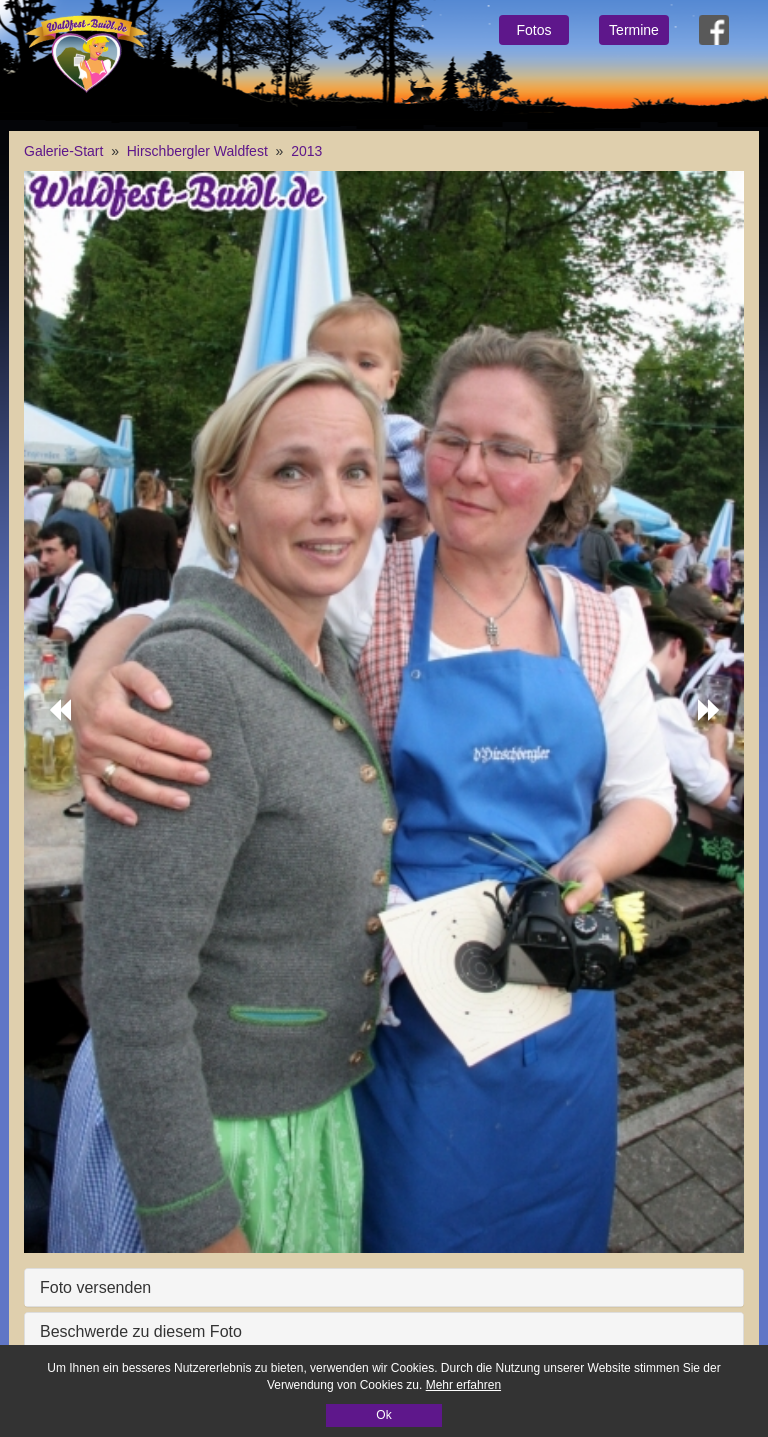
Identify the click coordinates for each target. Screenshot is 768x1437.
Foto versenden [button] (95, 1287)
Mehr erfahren (463, 1385)
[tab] (384, 1288)
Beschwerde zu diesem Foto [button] (141, 1331)
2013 (306, 151)
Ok (383, 1415)
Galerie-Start (63, 151)
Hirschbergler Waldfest (197, 151)
